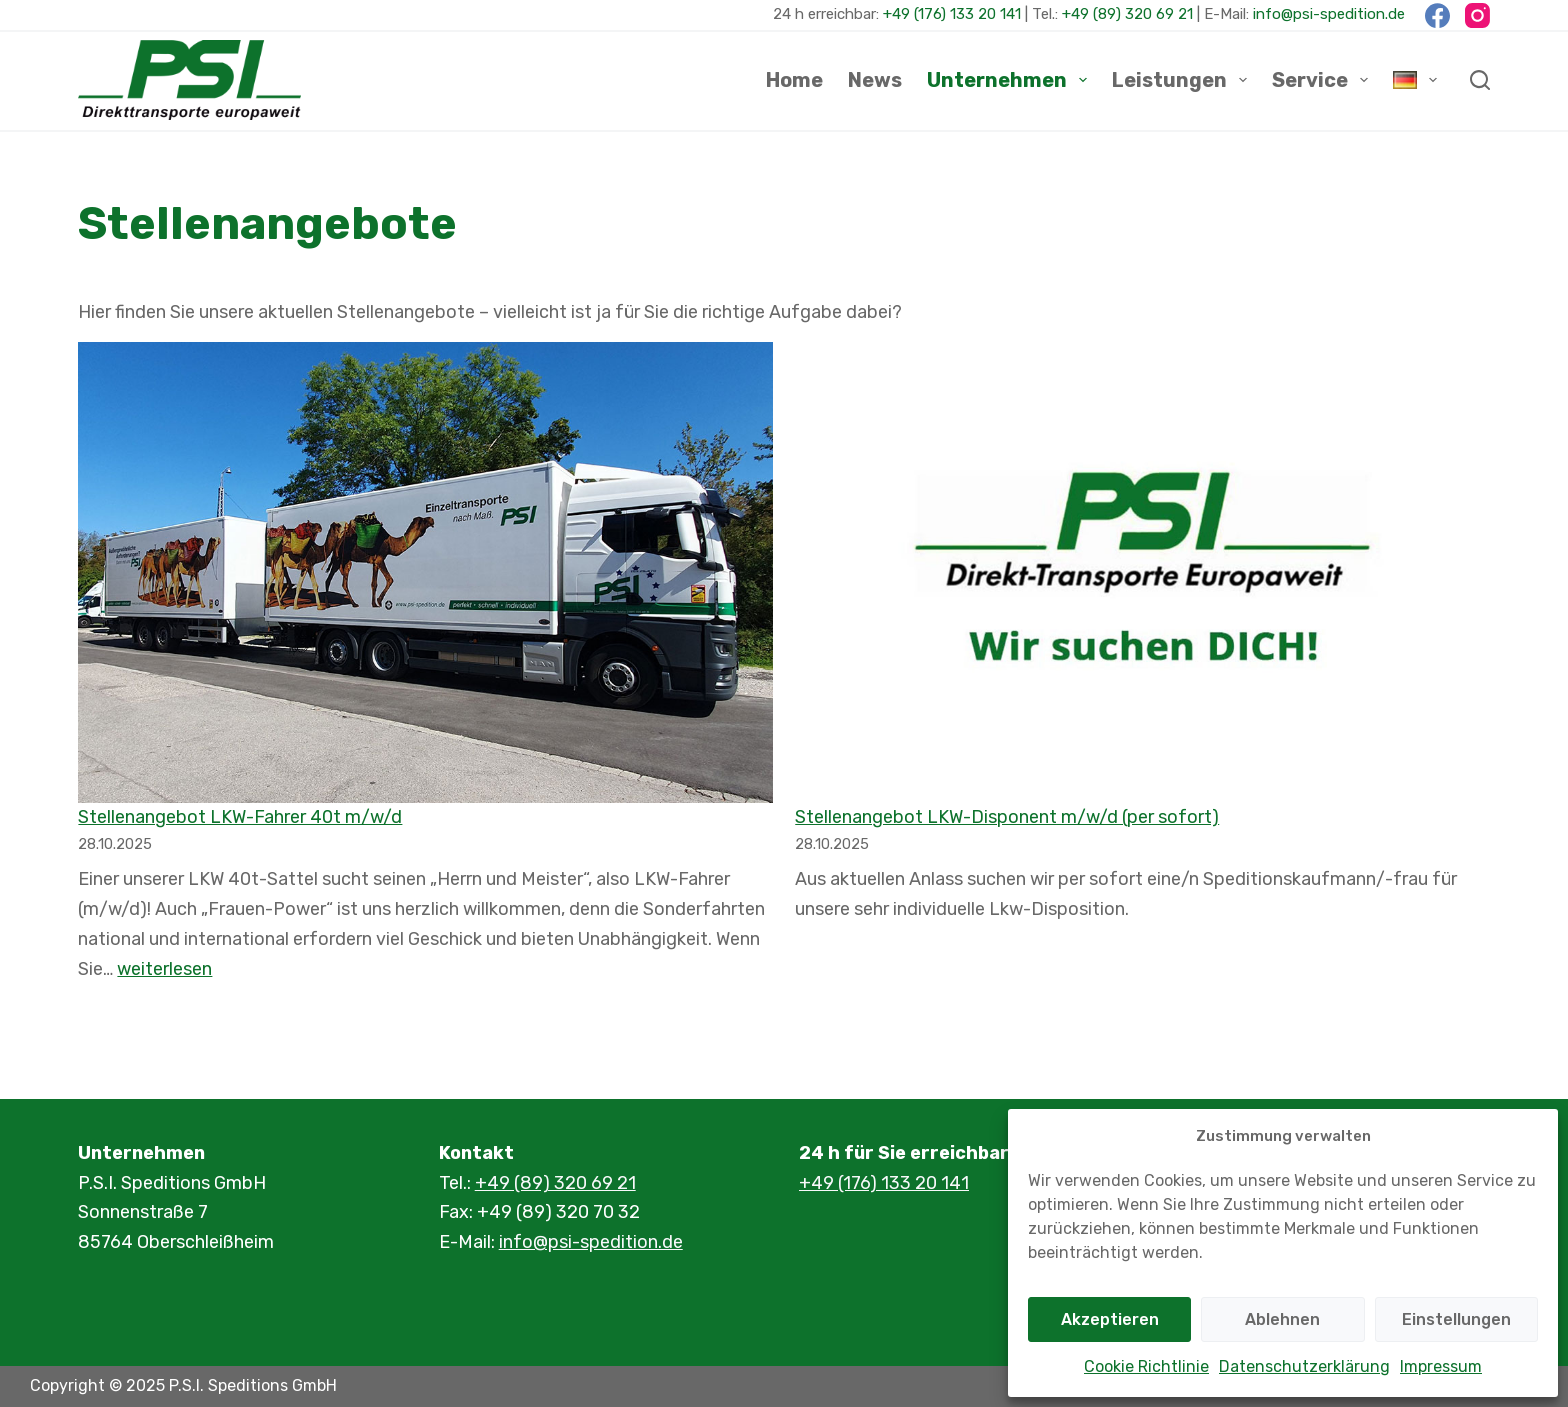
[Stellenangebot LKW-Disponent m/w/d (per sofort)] (1142, 572)
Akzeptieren (1110, 1319)
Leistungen (1183, 80)
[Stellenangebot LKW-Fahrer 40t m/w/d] (425, 572)
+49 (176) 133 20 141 (952, 14)
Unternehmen (1011, 80)
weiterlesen (164, 969)
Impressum (1441, 1366)
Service (1324, 80)
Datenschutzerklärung (1304, 1366)
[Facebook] (1437, 15)
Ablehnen (1282, 1319)
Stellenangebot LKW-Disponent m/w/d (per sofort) (1007, 817)
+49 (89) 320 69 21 (1127, 14)
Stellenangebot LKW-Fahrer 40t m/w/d (240, 817)
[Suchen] (1480, 80)
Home (794, 80)
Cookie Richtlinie (1146, 1366)
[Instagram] (1477, 15)
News (875, 80)
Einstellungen (1456, 1319)
